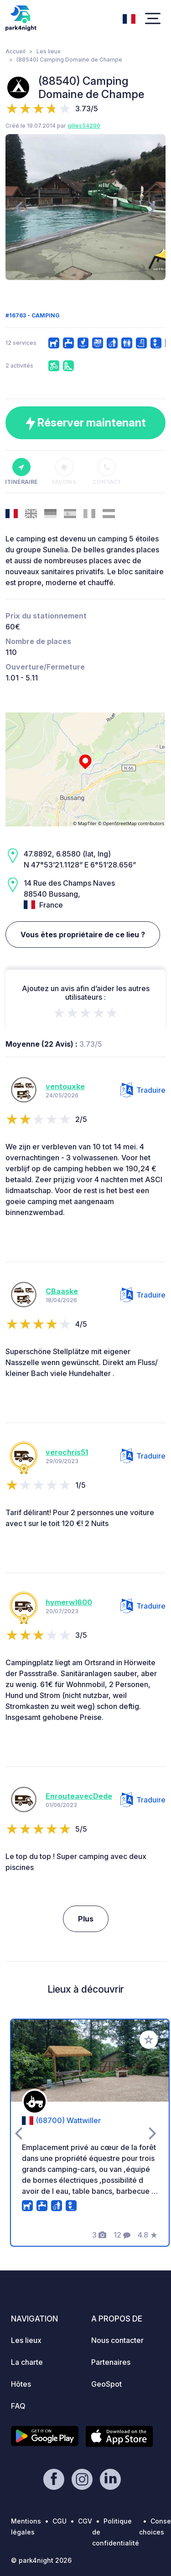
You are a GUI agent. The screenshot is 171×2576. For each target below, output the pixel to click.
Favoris (64, 471)
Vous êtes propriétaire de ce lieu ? (83, 934)
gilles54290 (83, 125)
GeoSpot (106, 2384)
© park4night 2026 (41, 2560)
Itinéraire (21, 471)
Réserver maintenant (86, 423)
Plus (85, 1918)
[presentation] (18, 207)
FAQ (18, 2405)
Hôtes (21, 2384)
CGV (85, 2521)
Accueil (15, 51)
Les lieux (48, 51)
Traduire (143, 1090)
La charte (27, 2362)
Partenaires (110, 2362)
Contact (107, 471)
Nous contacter (117, 2340)
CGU (59, 2521)
